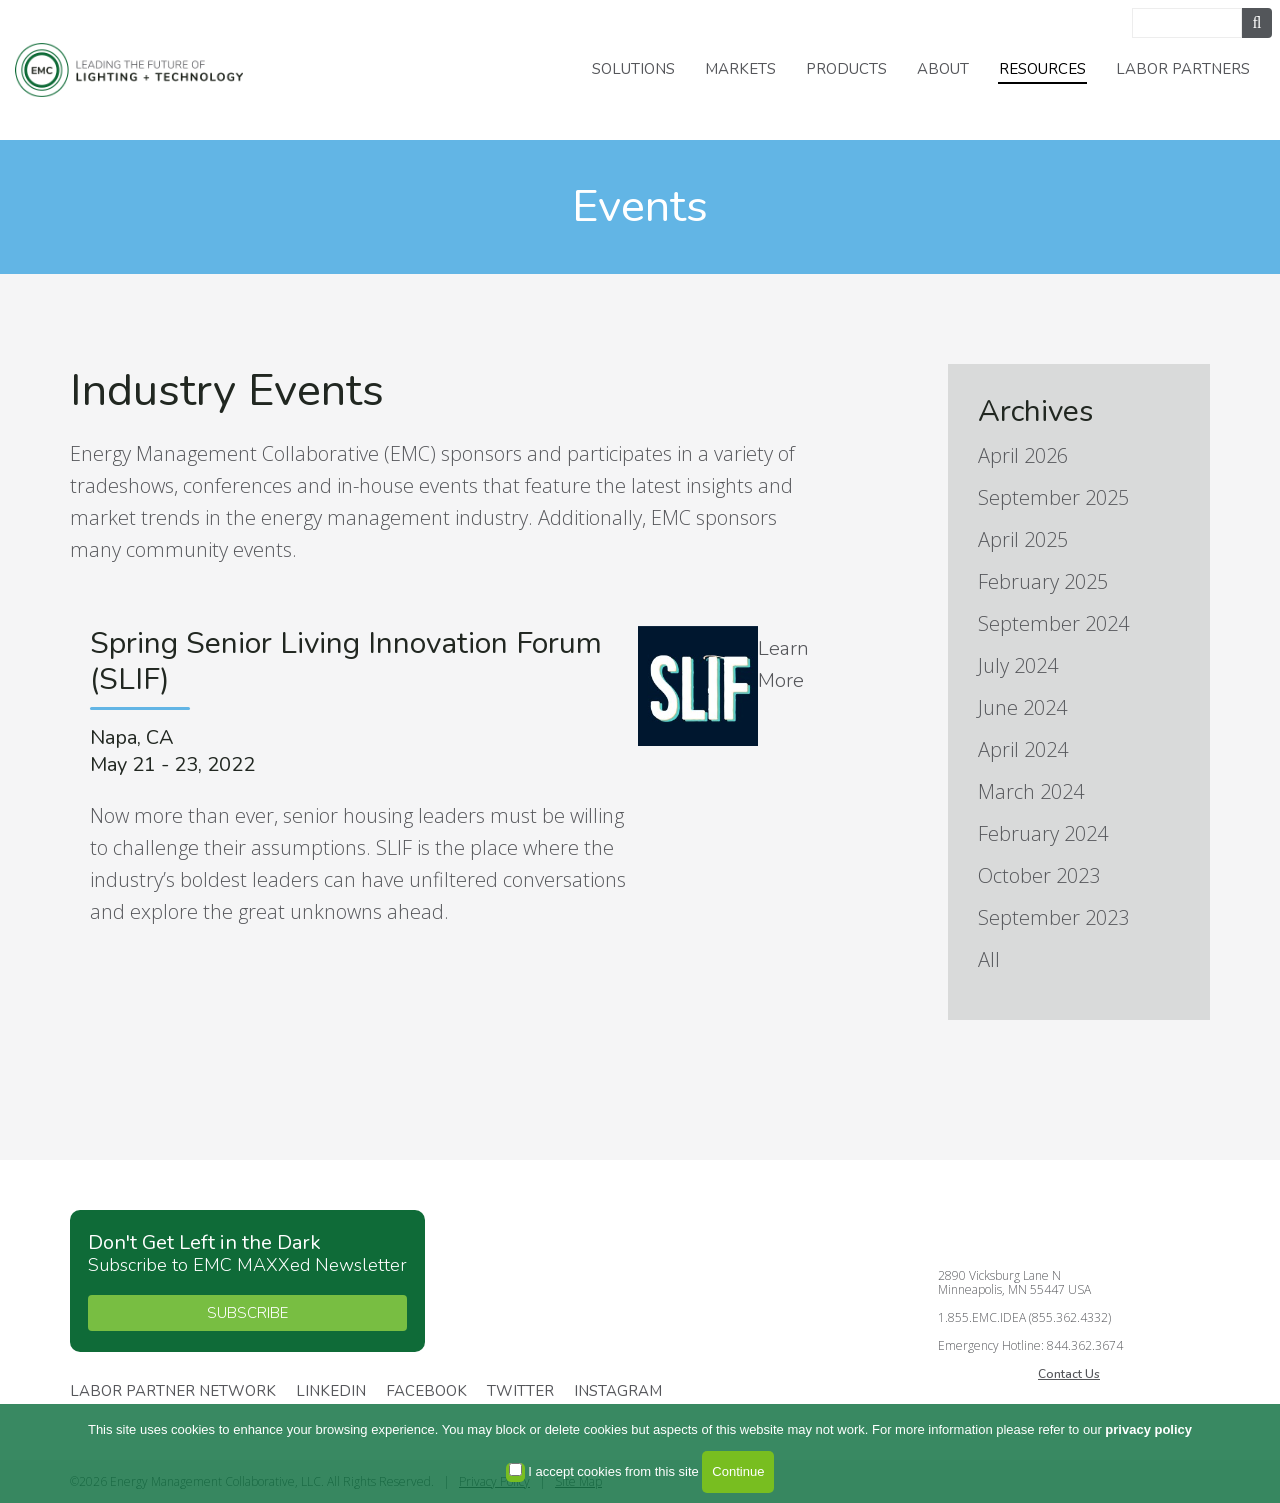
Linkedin (331, 1392)
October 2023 (1039, 875)
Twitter (520, 1392)
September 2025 (1053, 497)
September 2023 (1053, 917)
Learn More (783, 664)
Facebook (426, 1392)
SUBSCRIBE (247, 1313)
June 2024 (1022, 707)
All (989, 959)
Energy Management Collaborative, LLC (140, 70)
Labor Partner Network (173, 1392)
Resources (1042, 69)
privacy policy (1148, 1429)
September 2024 (1053, 623)
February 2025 (1043, 581)
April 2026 (1023, 455)
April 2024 (1023, 749)
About (943, 69)
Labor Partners (1183, 69)
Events (640, 206)
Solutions (633, 69)
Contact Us (1069, 1374)
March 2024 (1031, 791)
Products (846, 69)
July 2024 (1018, 665)
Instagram (618, 1392)
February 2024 (1043, 833)
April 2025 (1023, 539)
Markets (740, 69)
